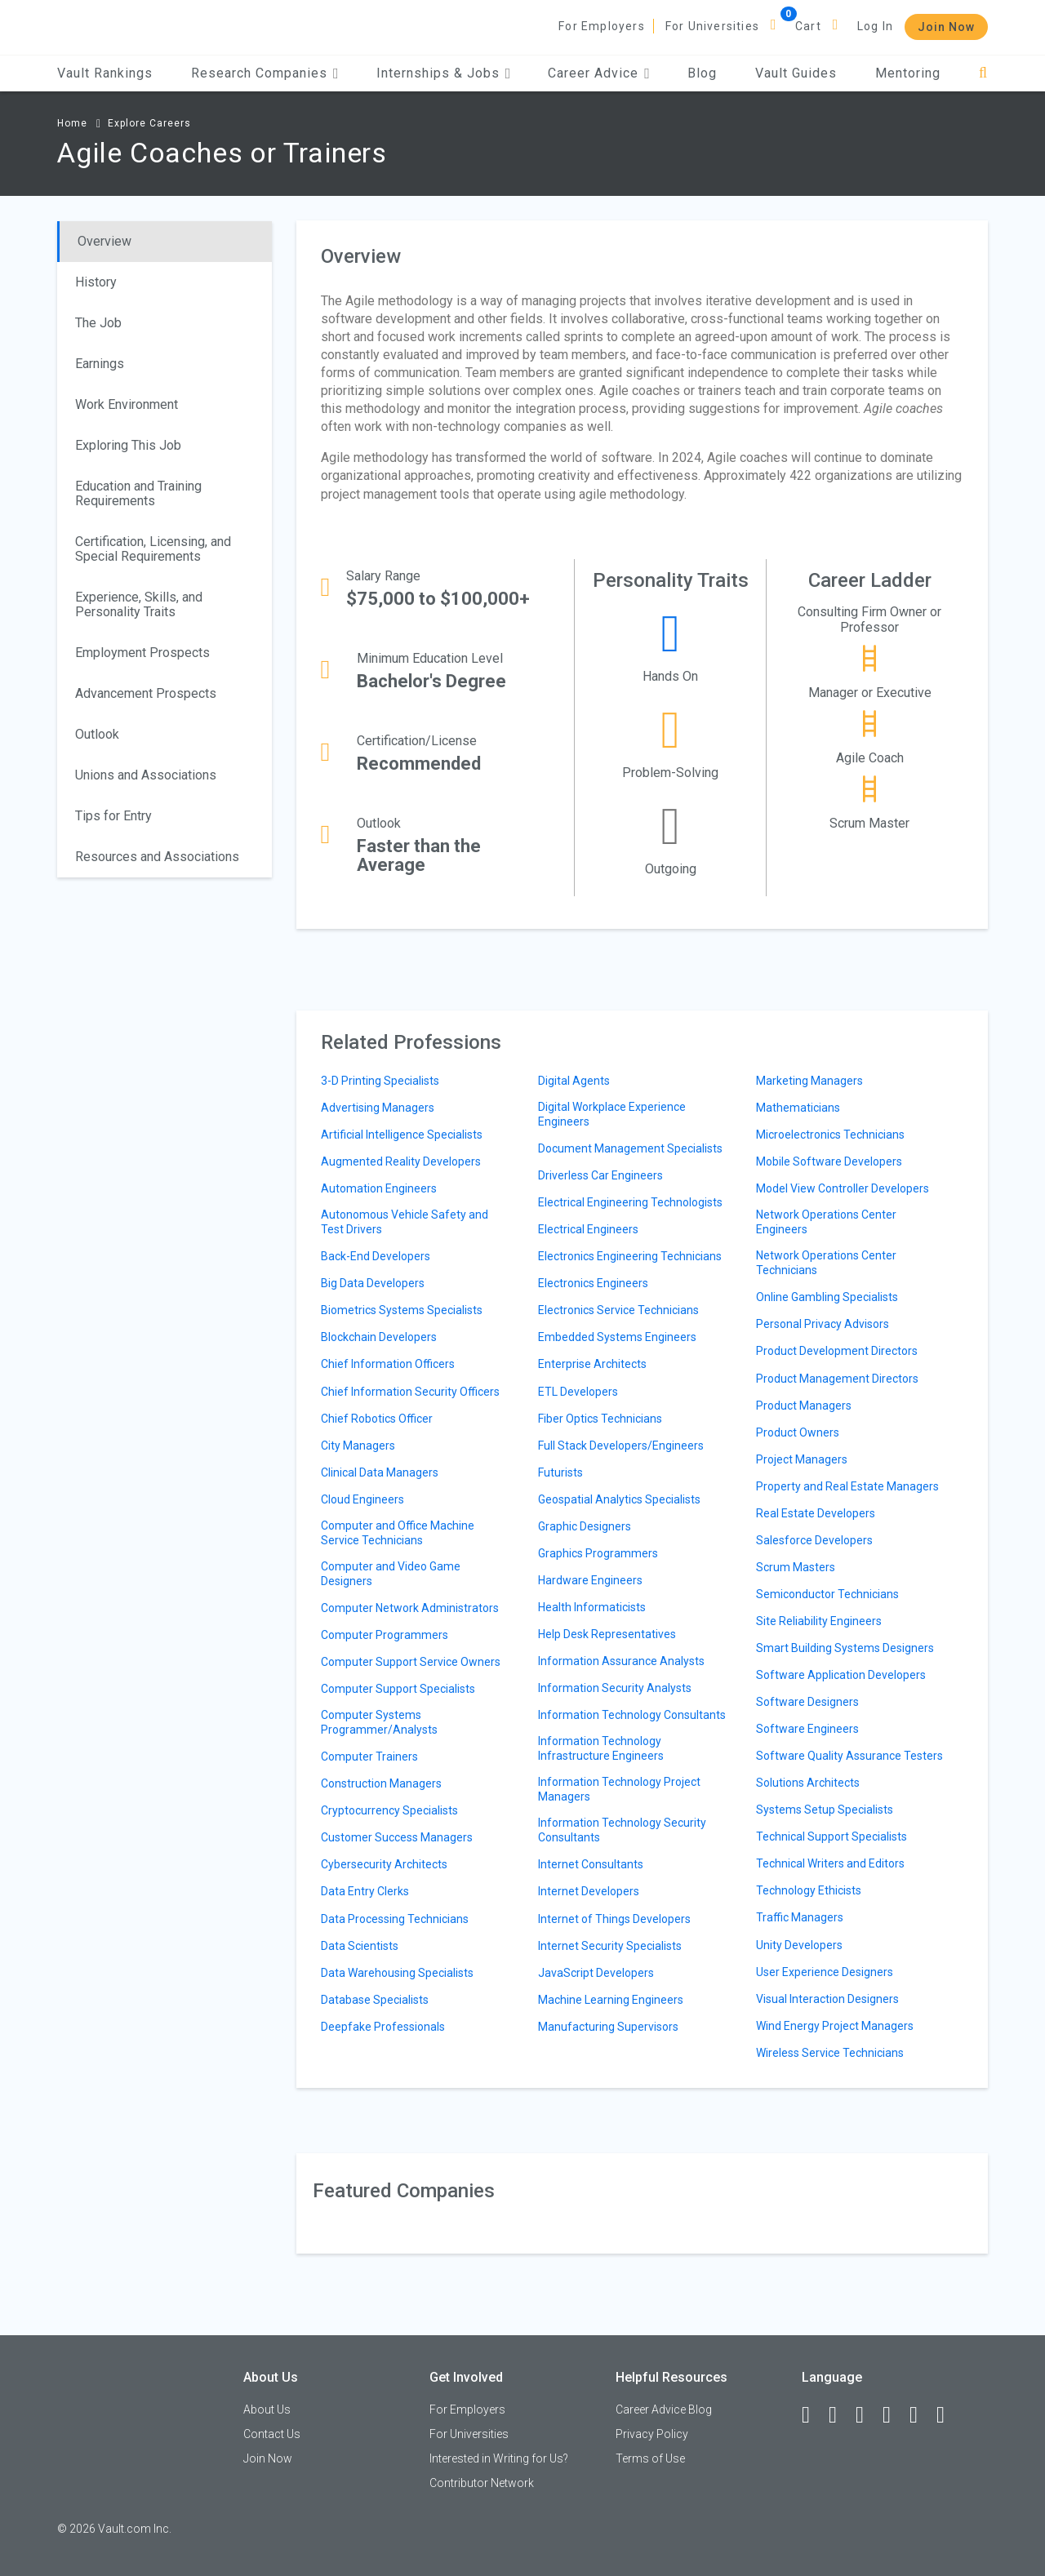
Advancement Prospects (145, 693)
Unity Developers (799, 1945)
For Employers (601, 26)
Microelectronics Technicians (830, 1134)
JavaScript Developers (596, 1972)
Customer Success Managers (397, 1837)
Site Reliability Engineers (819, 1621)
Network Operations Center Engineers (826, 1222)
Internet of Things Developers (614, 1918)
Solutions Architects (808, 1782)
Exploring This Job (128, 445)
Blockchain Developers (379, 1337)
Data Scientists (359, 1945)
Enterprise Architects (592, 1363)
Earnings (99, 363)
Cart (808, 26)
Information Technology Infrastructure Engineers (601, 1748)
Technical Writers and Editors (830, 1863)
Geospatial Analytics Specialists (619, 1499)
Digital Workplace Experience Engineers (612, 1114)
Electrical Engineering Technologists (630, 1202)
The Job (98, 323)
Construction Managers (381, 1783)
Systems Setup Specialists (824, 1809)
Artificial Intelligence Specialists (401, 1134)
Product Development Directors (837, 1350)
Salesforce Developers (814, 1540)
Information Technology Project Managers (619, 1789)
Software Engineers (807, 1728)
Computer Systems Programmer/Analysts (379, 1722)
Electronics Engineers (593, 1283)
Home (72, 123)
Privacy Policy (652, 2434)
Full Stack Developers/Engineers (621, 1445)
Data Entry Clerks (365, 1891)
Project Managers (801, 1459)
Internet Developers (588, 1891)
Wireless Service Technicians (830, 2052)
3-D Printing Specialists (380, 1080)
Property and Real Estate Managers (847, 1486)
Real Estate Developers (815, 1513)
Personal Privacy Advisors (822, 1323)
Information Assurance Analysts (621, 1661)
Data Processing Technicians (395, 1918)
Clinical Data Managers (379, 1472)
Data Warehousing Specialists (397, 1972)
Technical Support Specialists (831, 1836)
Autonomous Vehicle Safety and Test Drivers (404, 1222)
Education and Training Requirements (138, 493)
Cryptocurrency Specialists (389, 1810)
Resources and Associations (157, 856)
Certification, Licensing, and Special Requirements (153, 549)
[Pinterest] (920, 2415)
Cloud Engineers (362, 1499)
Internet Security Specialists (610, 1945)
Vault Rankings (105, 73)
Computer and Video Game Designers (390, 1574)
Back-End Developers (375, 1256)
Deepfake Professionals (383, 2026)
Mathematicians (798, 1107)
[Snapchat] (947, 2415)
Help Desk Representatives (607, 1634)
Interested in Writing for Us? (498, 2458)
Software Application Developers (841, 1674)
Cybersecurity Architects (384, 1864)
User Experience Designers (824, 1972)
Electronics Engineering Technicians (630, 1256)
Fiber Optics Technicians (600, 1418)
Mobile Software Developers (829, 1161)
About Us (267, 2409)
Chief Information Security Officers (410, 1391)
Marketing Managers (809, 1080)
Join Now (946, 26)
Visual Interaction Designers (827, 1998)
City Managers (358, 1445)
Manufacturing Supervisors (608, 2026)
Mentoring (907, 73)
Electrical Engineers (588, 1229)
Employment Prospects (142, 652)
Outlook (97, 734)
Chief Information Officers (388, 1363)
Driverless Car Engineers (600, 1175)
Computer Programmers (384, 1634)
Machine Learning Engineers (610, 1999)
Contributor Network (481, 2482)
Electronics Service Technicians (618, 1310)
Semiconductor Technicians (827, 1594)
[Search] (983, 73)
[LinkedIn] (840, 2415)
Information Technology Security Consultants (622, 1830)
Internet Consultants (590, 1864)
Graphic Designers (584, 1526)
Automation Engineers (379, 1188)
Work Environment (126, 404)
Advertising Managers (377, 1107)
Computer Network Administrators (410, 1607)
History (96, 282)
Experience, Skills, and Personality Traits (138, 604)
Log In (875, 26)
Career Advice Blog (664, 2409)
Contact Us (271, 2434)
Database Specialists (375, 1999)
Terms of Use (650, 2458)
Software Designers (807, 1701)
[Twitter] (867, 2415)
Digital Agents (574, 1080)
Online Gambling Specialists (827, 1297)
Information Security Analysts (614, 1687)
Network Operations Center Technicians (826, 1263)
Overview (104, 241)
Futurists (560, 1472)
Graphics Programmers (598, 1553)
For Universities (712, 26)
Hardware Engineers (590, 1580)
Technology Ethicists (808, 1890)
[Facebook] (813, 2415)
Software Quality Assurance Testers (849, 1755)
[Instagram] (894, 2415)
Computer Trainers (369, 1756)
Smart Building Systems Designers (845, 1647)
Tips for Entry (113, 816)
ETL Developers (578, 1391)
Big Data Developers (373, 1283)
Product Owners (797, 1432)
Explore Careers (149, 123)
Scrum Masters (795, 1567)
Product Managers (804, 1405)
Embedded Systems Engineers (617, 1337)
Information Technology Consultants (632, 1714)
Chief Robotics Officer (377, 1418)
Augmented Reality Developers (401, 1161)
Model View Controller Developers (842, 1188)
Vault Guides (796, 73)
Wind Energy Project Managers (835, 2025)
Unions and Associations (145, 775)
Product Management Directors (837, 1378)
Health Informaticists (592, 1607)
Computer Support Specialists (398, 1688)
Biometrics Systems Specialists (401, 1310)
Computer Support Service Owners (410, 1661)
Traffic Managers (799, 1917)
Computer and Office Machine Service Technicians (397, 1533)
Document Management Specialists (630, 1148)
